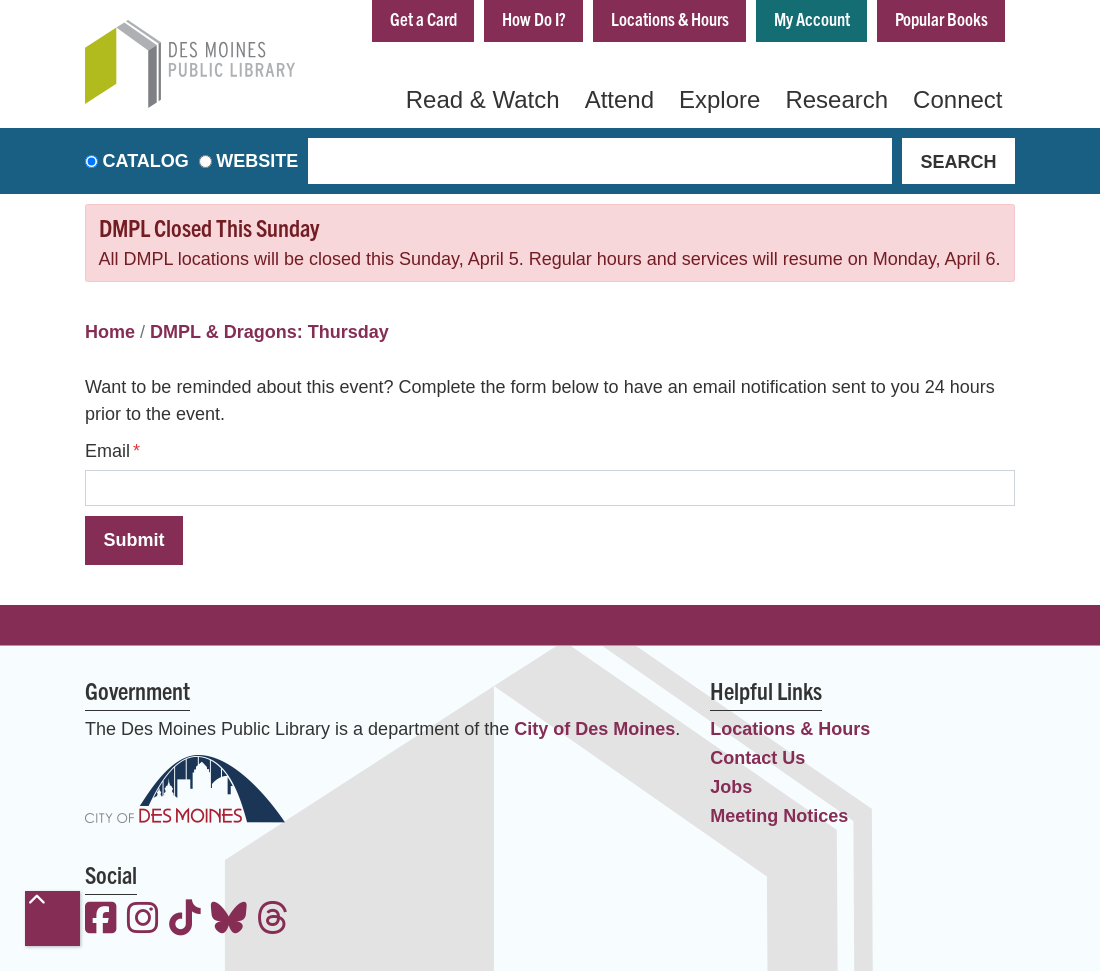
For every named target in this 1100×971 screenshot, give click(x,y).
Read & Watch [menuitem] (483, 99)
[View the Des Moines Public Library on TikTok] (185, 920)
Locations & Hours (670, 18)
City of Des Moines (594, 729)
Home (110, 332)
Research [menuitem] (836, 99)
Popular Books (941, 18)
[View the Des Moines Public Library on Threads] (273, 920)
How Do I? (534, 18)
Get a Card (423, 18)
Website (257, 161)
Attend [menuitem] (619, 99)
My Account (812, 18)
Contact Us (757, 758)
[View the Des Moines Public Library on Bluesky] (229, 920)
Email (107, 451)
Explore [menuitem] (719, 99)
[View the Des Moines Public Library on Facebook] (101, 920)
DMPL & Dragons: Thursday (269, 332)
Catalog (146, 161)
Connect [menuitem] (957, 99)
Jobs (731, 787)
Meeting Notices (779, 816)
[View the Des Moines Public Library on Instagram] (143, 920)
